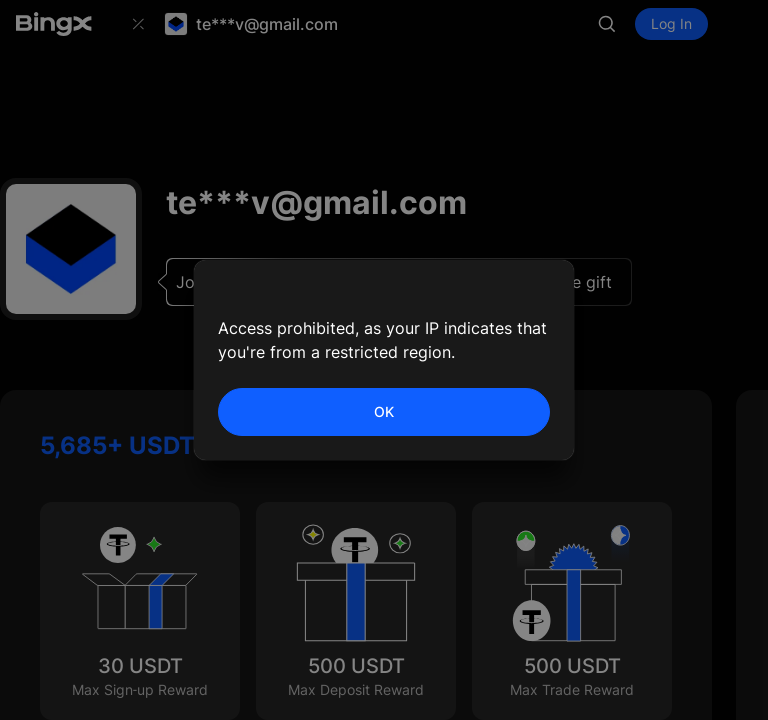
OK (384, 411)
